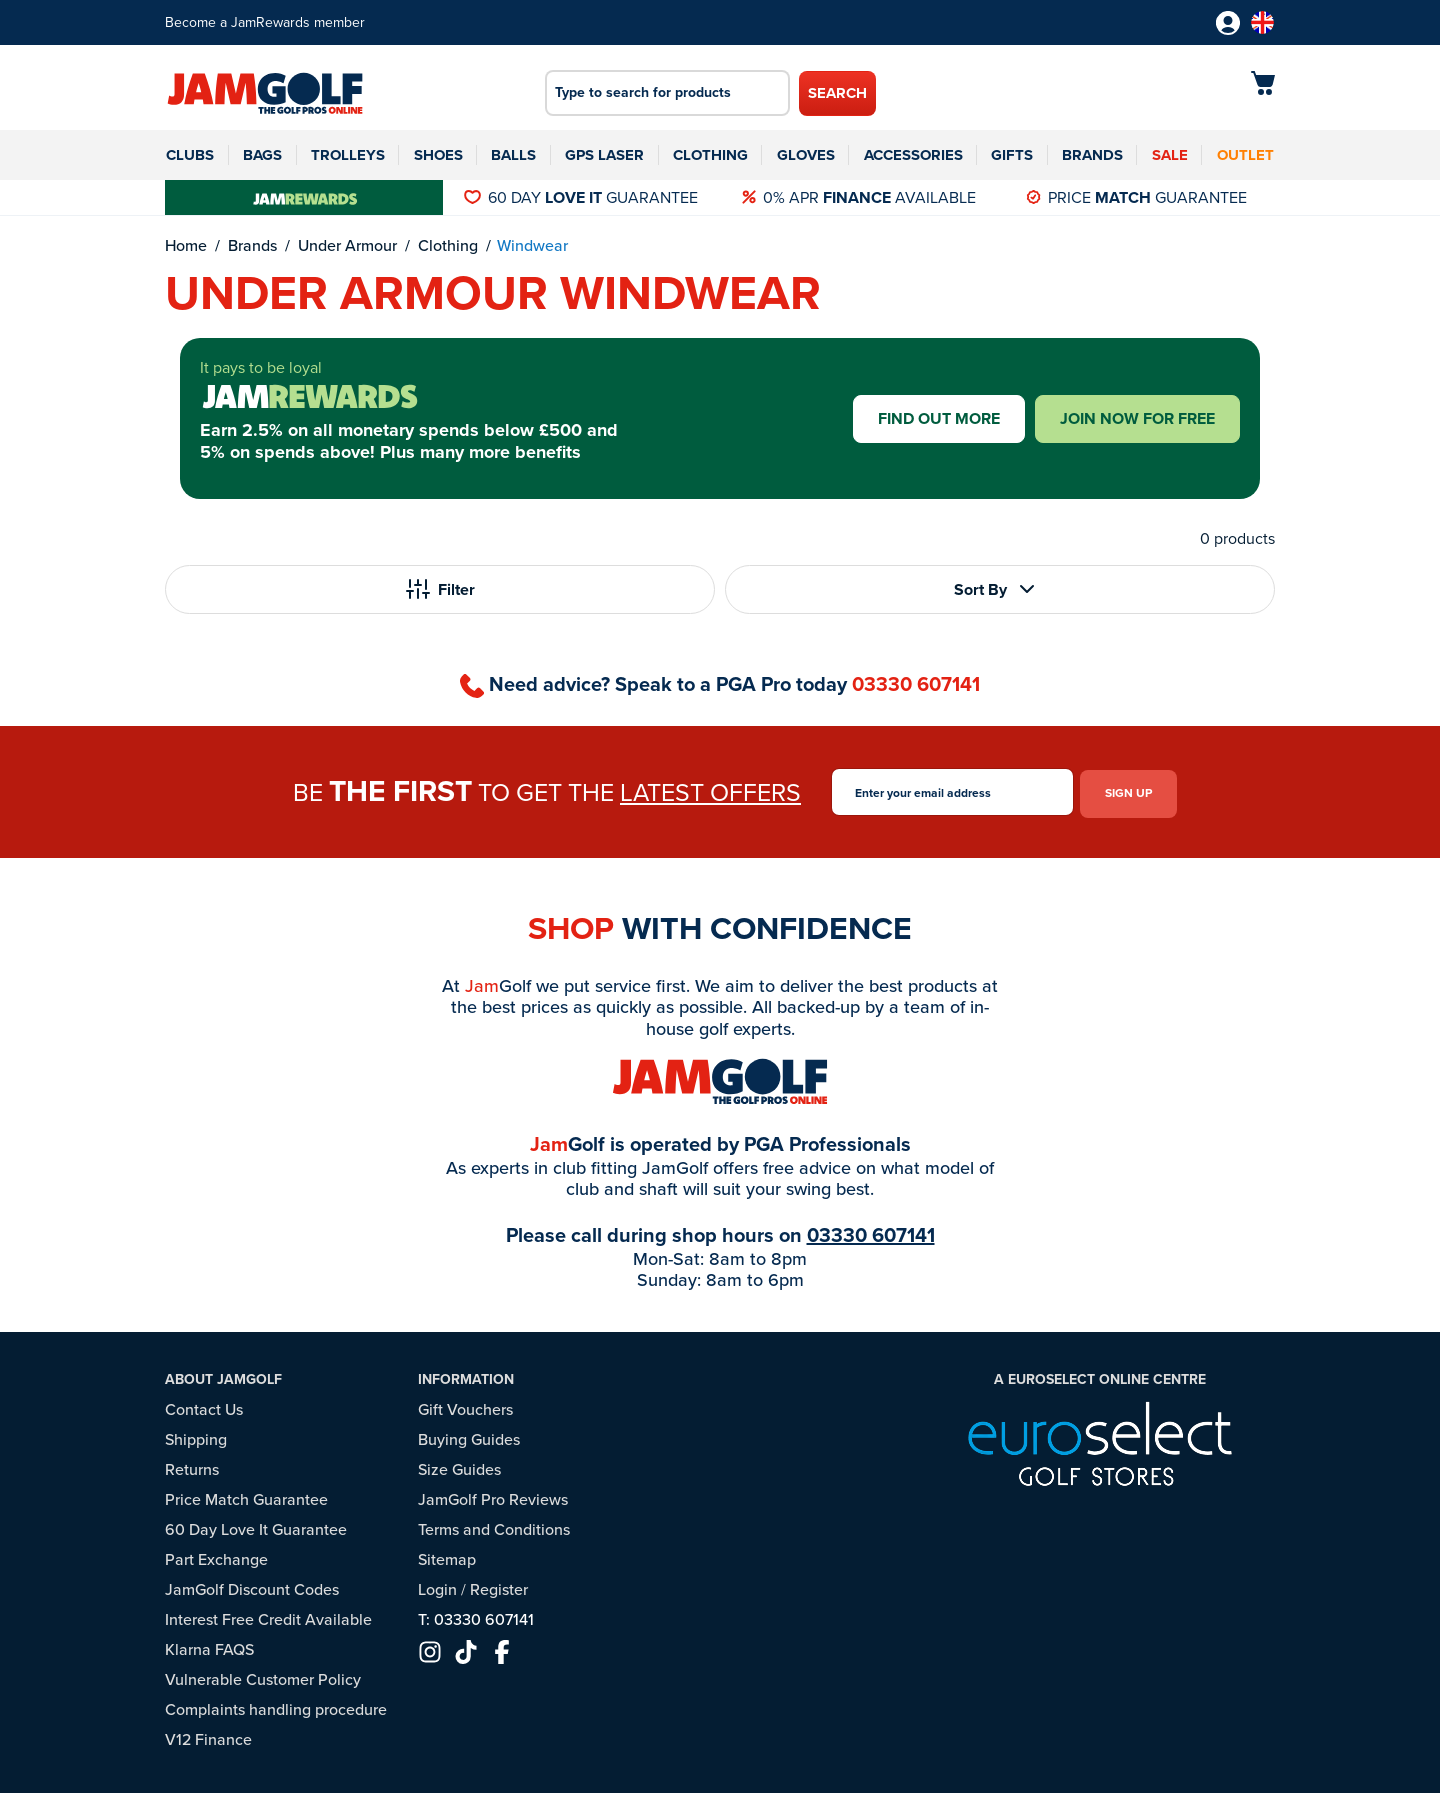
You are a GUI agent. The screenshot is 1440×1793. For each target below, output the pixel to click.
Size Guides (459, 1466)
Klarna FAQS (209, 1646)
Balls (513, 155)
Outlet (1245, 155)
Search (837, 93)
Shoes (438, 155)
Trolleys (348, 155)
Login (437, 1586)
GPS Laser (604, 155)
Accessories (913, 155)
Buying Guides (469, 1436)
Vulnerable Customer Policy (263, 1676)
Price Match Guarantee (246, 1496)
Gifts (1012, 155)
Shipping (196, 1436)
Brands (1092, 155)
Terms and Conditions (494, 1526)
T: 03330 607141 (476, 1616)
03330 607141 (916, 684)
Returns (192, 1466)
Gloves (806, 155)
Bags (262, 155)
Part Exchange (216, 1556)
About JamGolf (223, 1375)
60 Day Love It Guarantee (256, 1526)
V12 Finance (208, 1736)
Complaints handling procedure (276, 1706)
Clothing (710, 155)
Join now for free (1137, 418)
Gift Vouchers (465, 1406)
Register (499, 1586)
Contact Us (204, 1406)
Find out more (939, 418)
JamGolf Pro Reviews (493, 1496)
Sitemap (447, 1556)
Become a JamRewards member (265, 22)
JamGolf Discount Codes (252, 1586)
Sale (1170, 155)
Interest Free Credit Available (268, 1616)
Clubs (190, 155)
